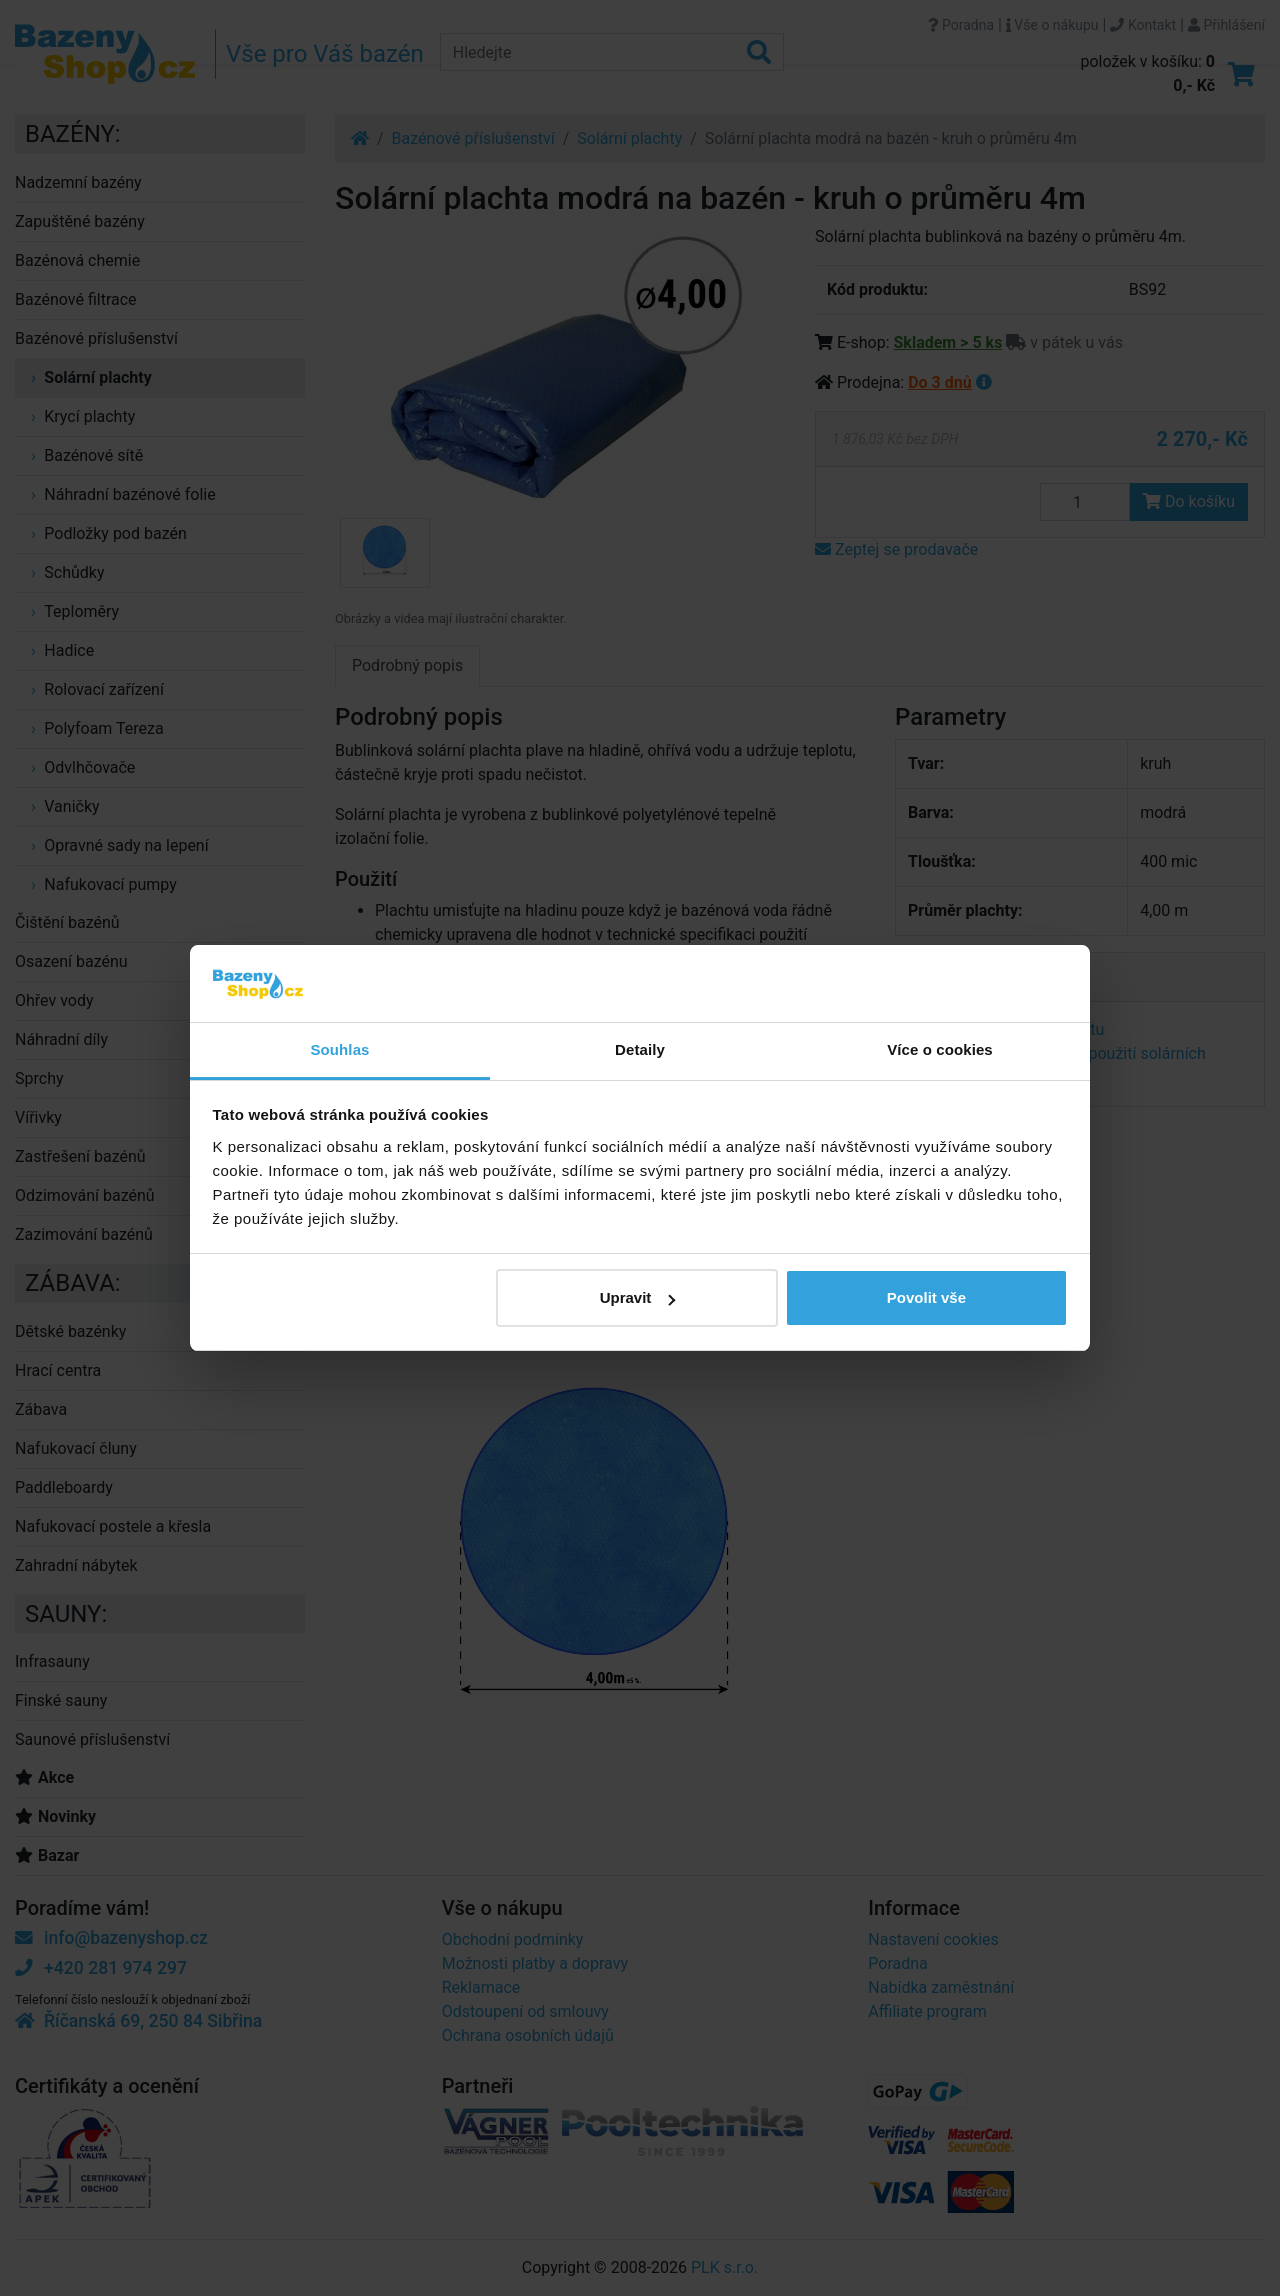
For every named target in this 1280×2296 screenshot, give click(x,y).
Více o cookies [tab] (940, 1049)
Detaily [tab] (640, 1049)
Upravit (638, 1297)
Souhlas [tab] (339, 1049)
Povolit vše (926, 1297)
